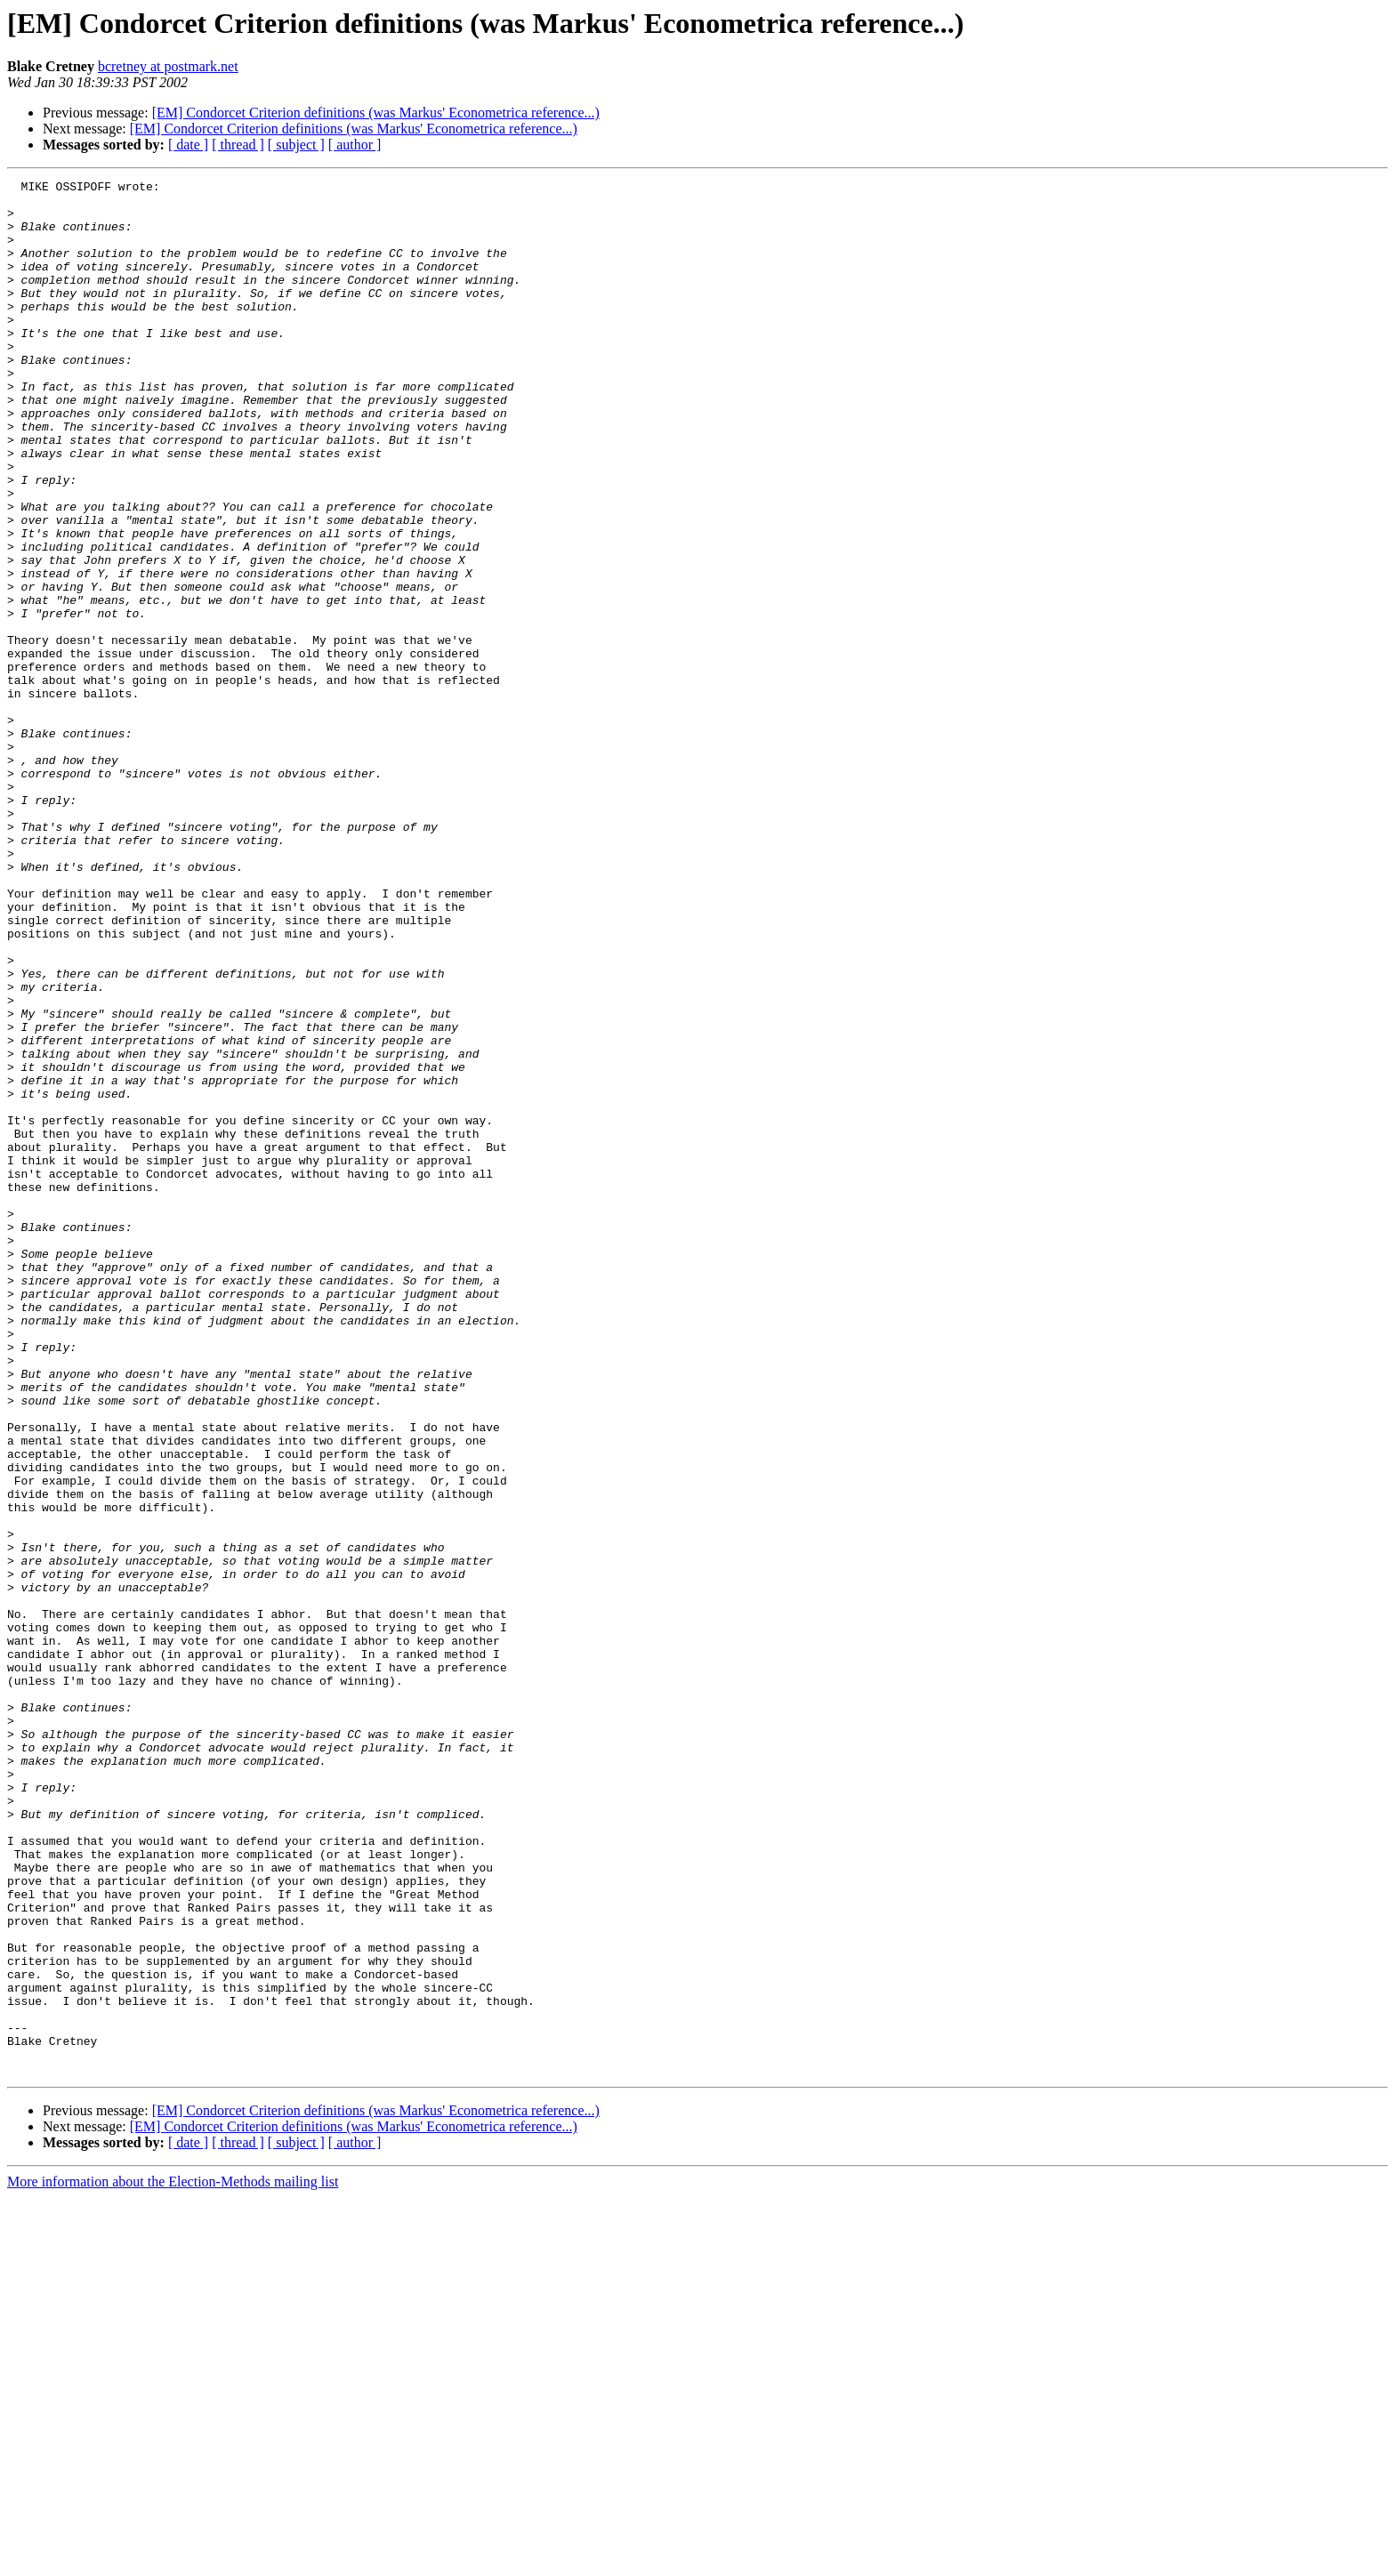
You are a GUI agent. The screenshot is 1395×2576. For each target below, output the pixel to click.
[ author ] (355, 144)
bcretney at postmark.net (168, 66)
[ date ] (188, 144)
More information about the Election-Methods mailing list (172, 2560)
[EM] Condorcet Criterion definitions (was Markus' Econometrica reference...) (376, 112)
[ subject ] (296, 144)
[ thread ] (238, 144)
